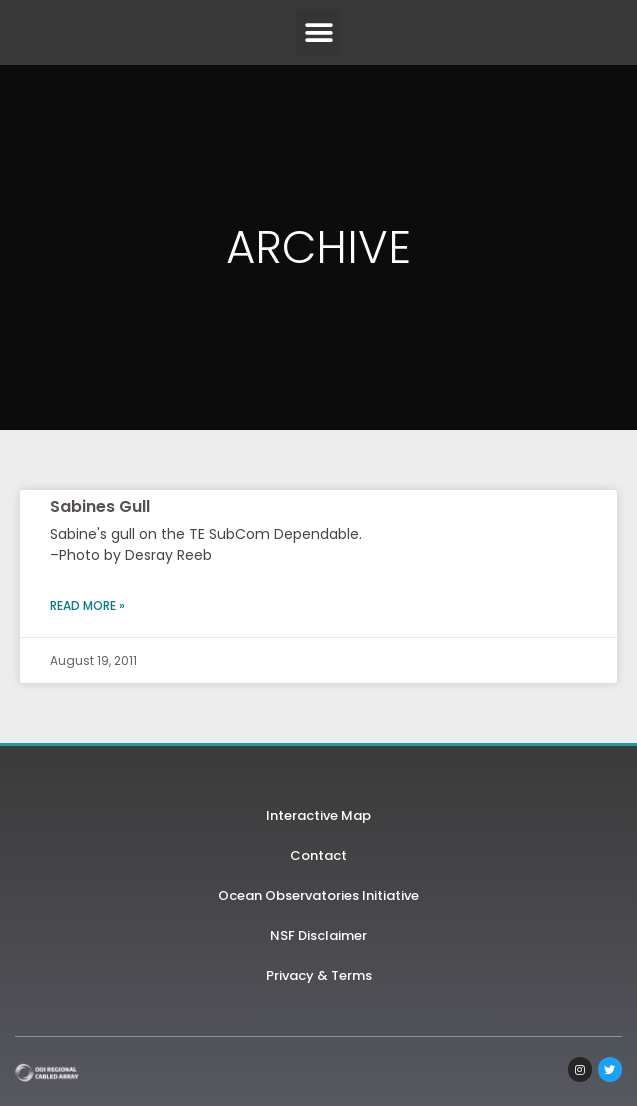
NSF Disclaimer (318, 935)
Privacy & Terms (319, 975)
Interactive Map (318, 815)
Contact (318, 855)
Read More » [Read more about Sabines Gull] (87, 605)
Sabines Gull (100, 506)
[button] (318, 32)
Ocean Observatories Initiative (318, 895)
